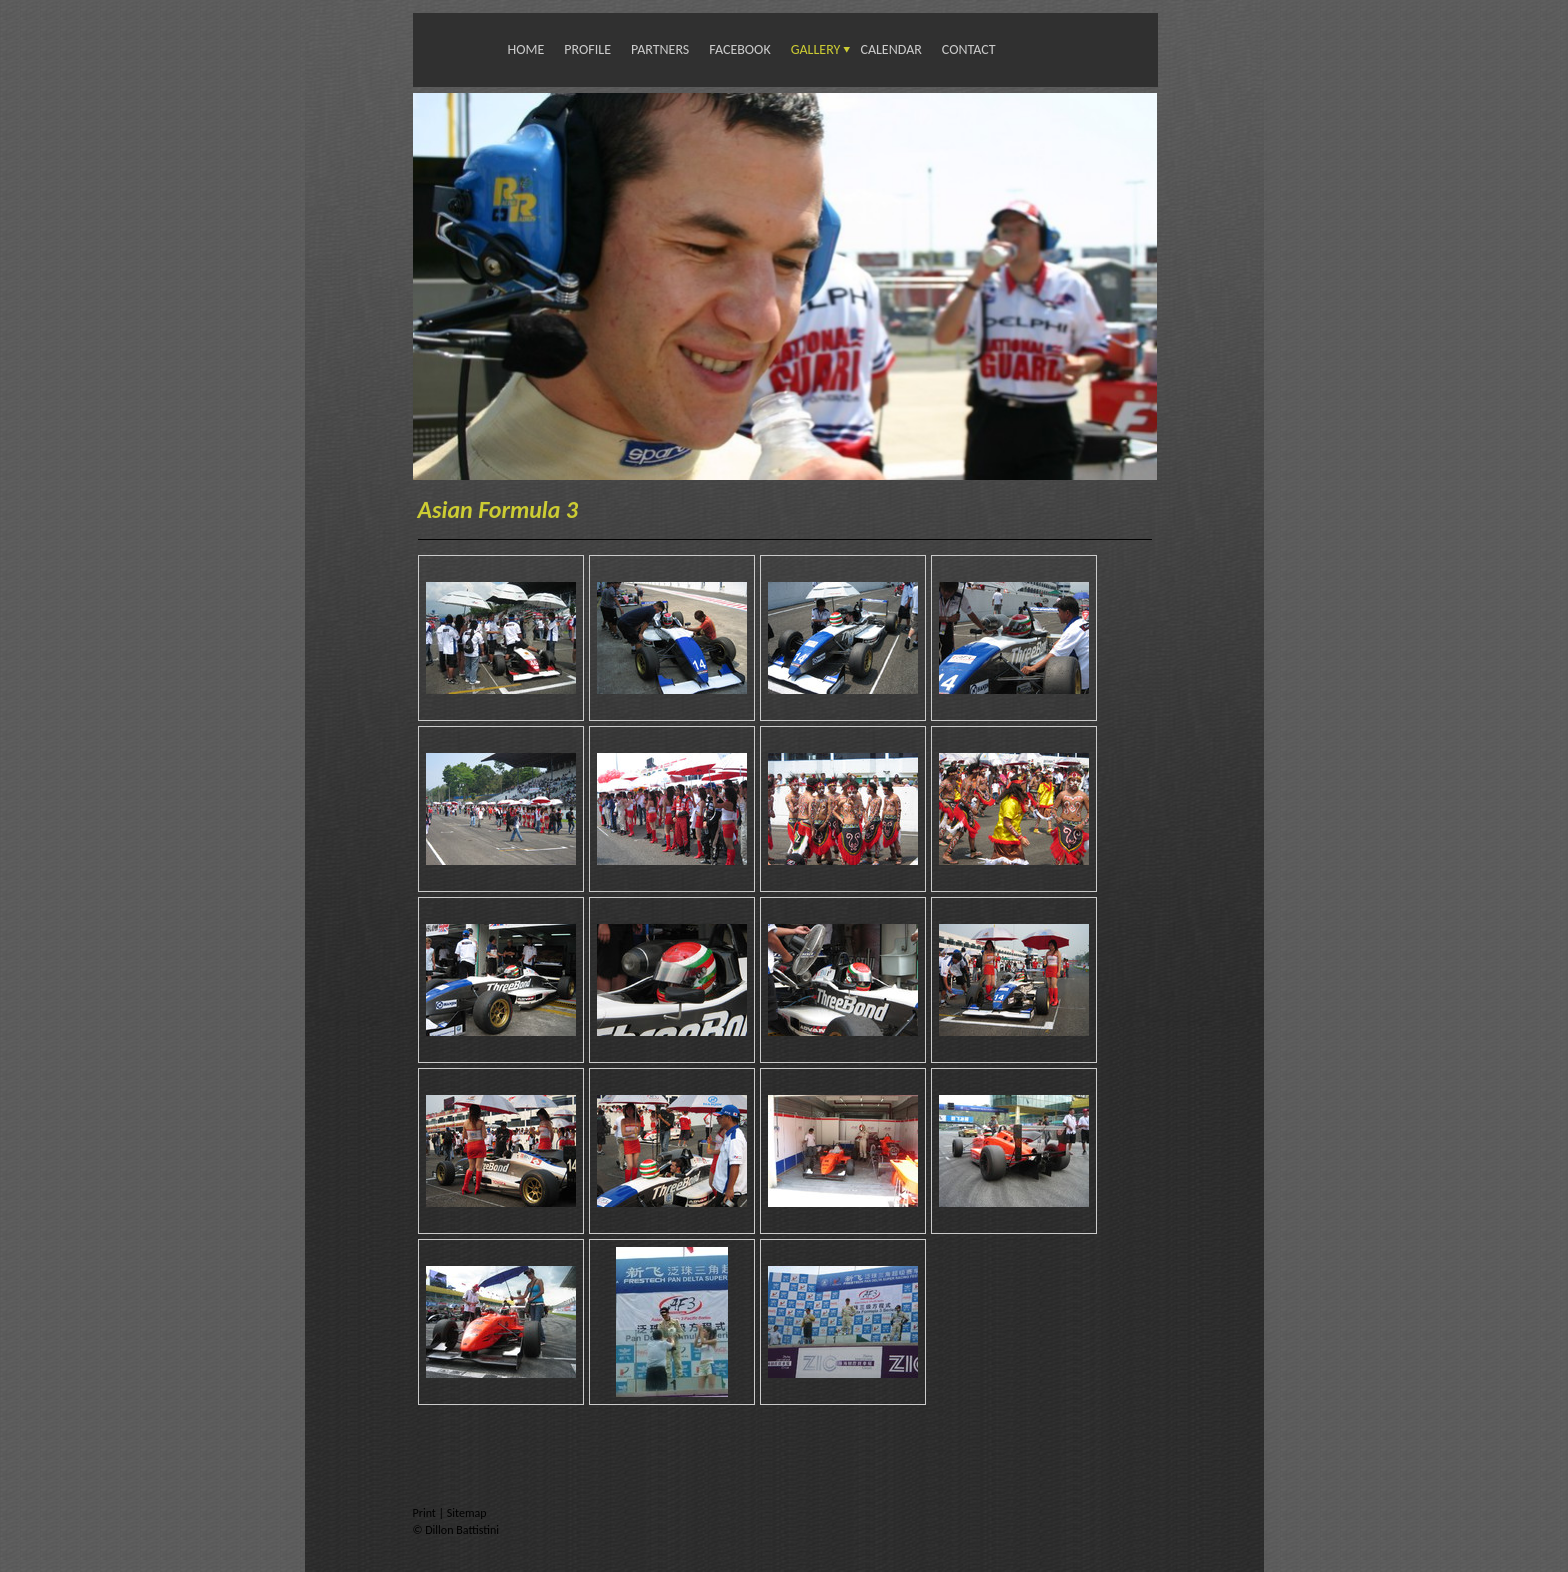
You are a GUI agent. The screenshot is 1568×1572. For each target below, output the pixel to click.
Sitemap (467, 1513)
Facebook (739, 49)
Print (426, 1513)
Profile (587, 49)
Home (526, 49)
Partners (660, 49)
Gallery (816, 49)
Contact (969, 49)
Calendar (890, 49)
